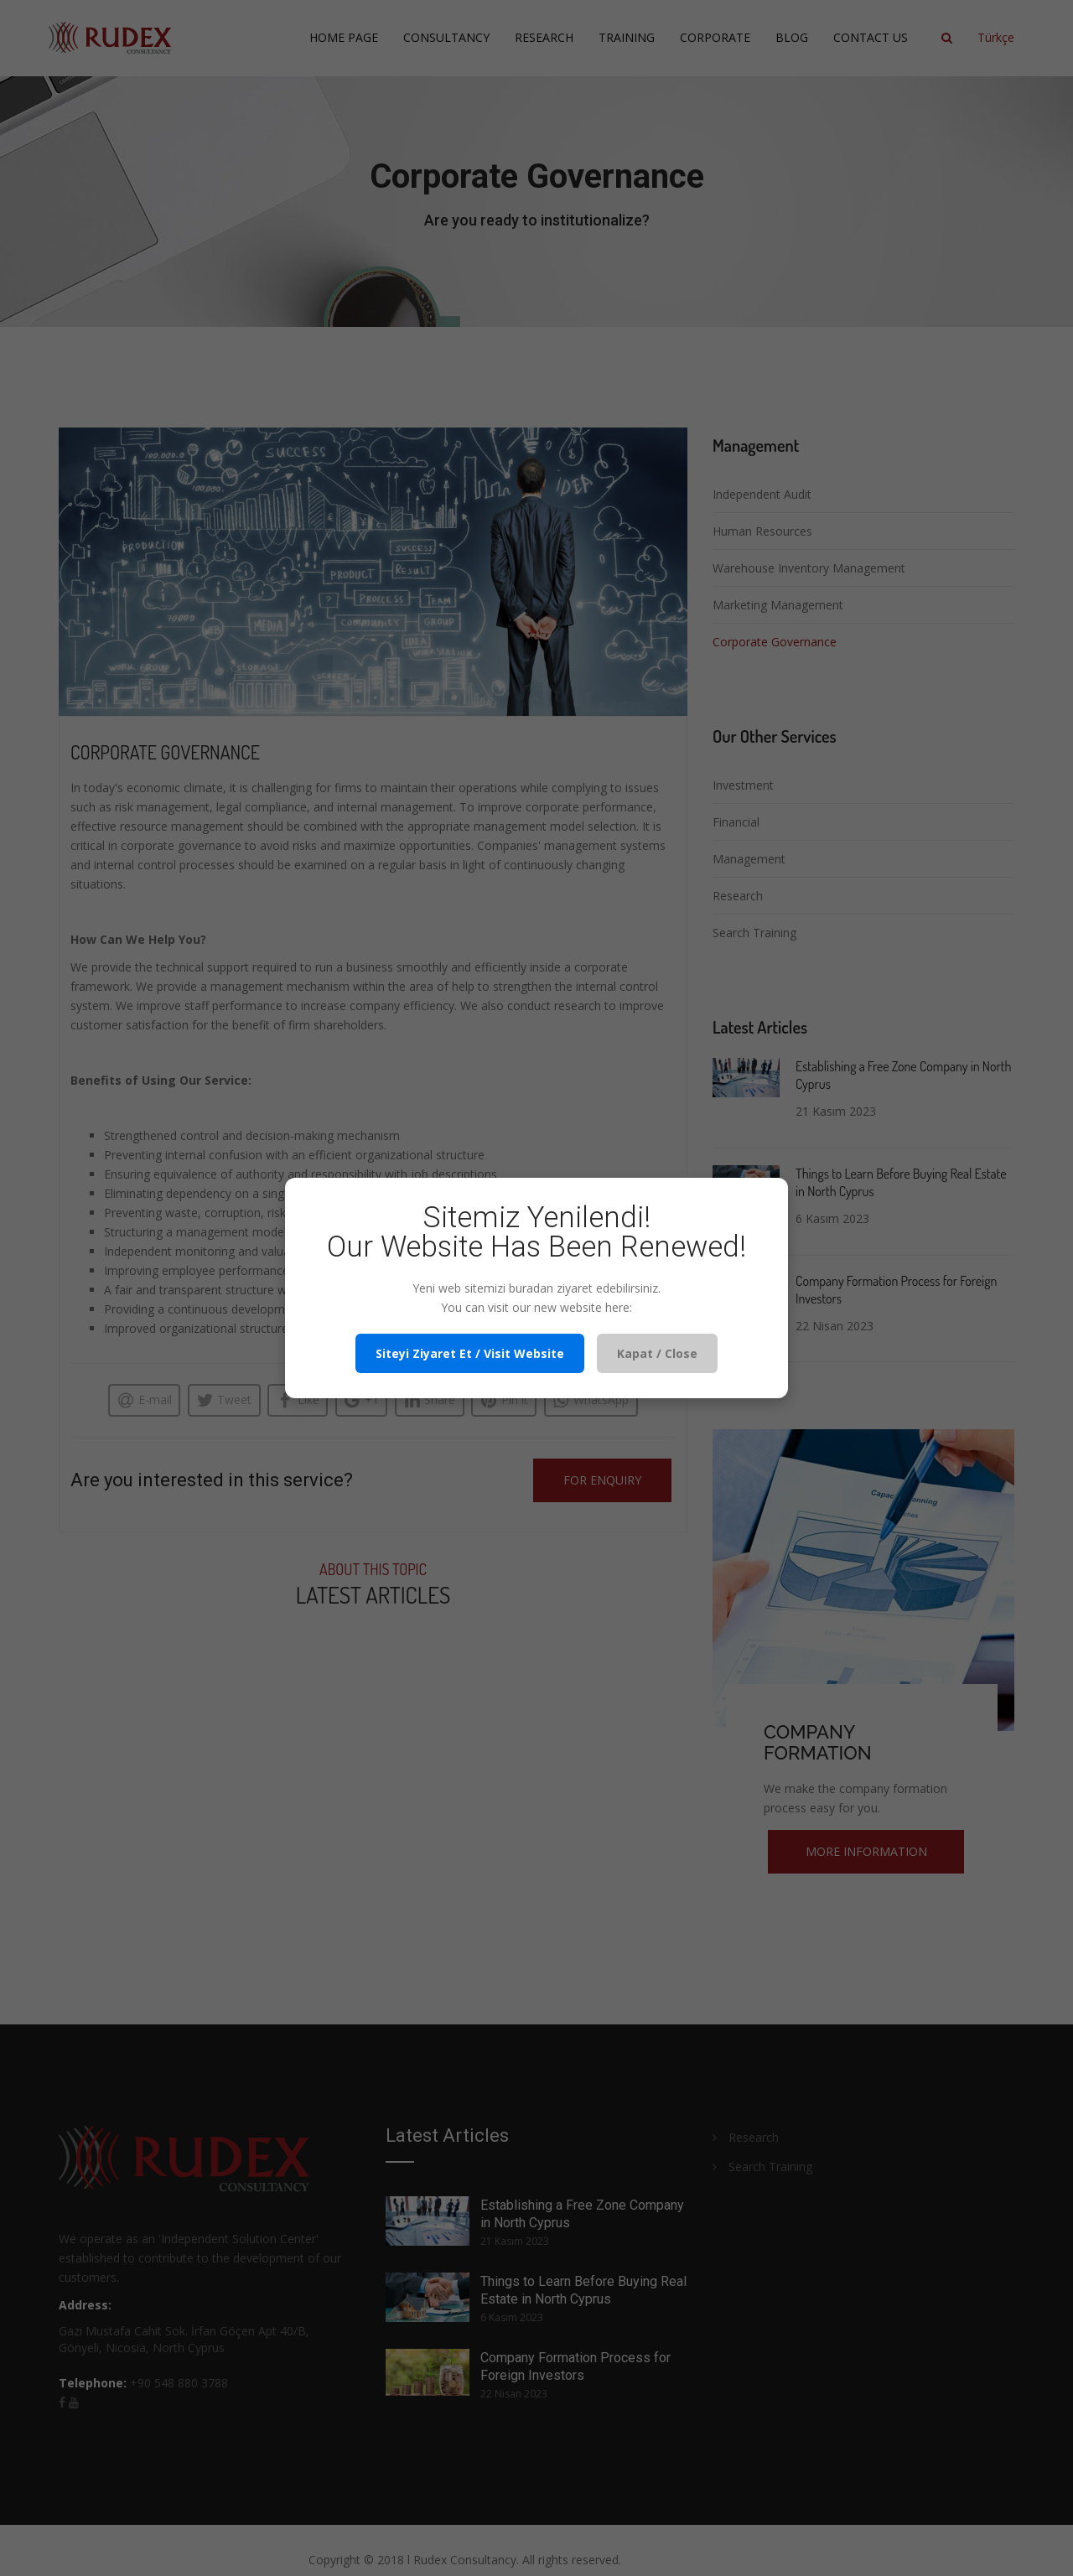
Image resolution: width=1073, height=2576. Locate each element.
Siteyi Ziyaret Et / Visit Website (470, 1353)
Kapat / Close (657, 1353)
